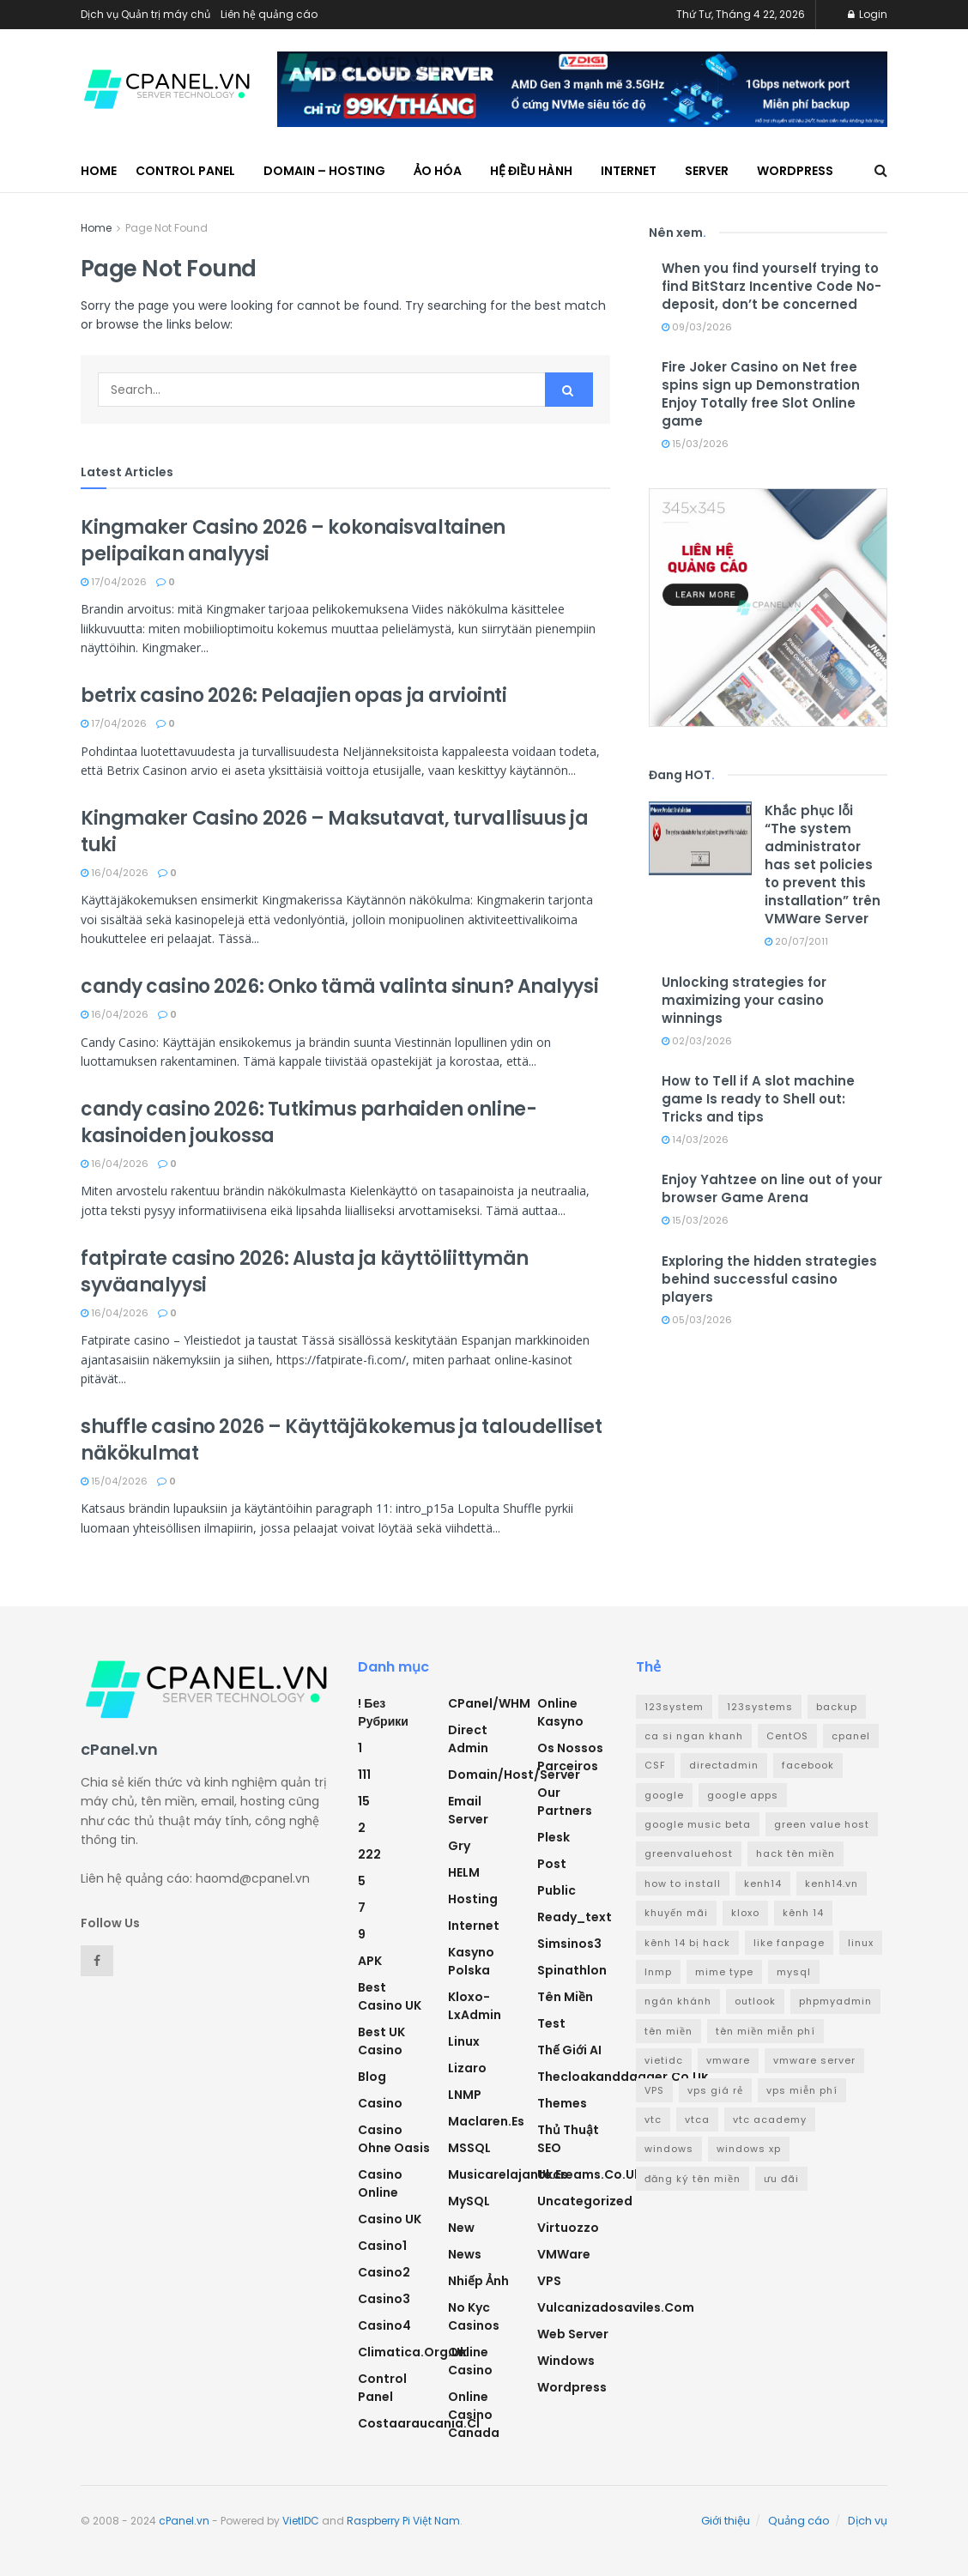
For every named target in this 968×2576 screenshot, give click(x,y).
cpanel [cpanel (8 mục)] (851, 1736)
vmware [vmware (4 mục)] (728, 2060)
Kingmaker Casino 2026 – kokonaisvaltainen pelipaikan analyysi (293, 540)
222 (369, 1854)
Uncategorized (584, 2201)
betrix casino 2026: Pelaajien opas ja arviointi (293, 695)
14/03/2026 (695, 1139)
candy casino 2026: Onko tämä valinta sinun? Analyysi (339, 986)
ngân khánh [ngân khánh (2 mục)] (677, 2001)
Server (707, 170)
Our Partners (564, 1801)
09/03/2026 (697, 327)
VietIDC (300, 2520)
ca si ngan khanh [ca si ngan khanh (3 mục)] (693, 1736)
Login (867, 14)
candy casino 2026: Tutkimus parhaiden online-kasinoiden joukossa (308, 1122)
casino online (380, 2183)
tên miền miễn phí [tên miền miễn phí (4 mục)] (765, 2031)
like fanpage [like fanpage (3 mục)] (789, 1943)
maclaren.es (486, 2121)
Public (556, 1890)
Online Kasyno (560, 1712)
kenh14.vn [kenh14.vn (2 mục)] (831, 1883)
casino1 (382, 2245)
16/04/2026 (114, 873)
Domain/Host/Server (514, 1774)
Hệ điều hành (531, 170)
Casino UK (389, 2219)
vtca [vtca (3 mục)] (697, 2119)
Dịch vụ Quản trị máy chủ (145, 14)
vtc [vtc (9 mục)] (653, 2119)
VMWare (563, 2254)
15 (364, 1801)
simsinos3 (569, 1943)
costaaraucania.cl (419, 2423)
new (461, 2227)
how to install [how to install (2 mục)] (682, 1883)
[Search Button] (569, 389)
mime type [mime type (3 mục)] (724, 1972)
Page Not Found (166, 228)
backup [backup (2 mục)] (836, 1707)
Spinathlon (572, 1970)
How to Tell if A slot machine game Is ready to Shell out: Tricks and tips (758, 1099)
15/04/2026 (114, 1481)
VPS (549, 2280)
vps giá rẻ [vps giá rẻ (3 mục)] (715, 2090)
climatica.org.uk (412, 2352)
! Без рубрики (383, 1712)
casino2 (384, 2272)
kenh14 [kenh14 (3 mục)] (763, 1883)
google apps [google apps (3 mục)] (742, 1795)
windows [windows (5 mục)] (668, 2149)
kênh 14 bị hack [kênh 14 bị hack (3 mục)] (687, 1943)
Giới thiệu (725, 2521)
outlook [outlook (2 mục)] (755, 2001)
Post (551, 1863)
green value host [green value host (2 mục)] (821, 1824)
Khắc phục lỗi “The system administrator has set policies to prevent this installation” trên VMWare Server (822, 864)
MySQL (469, 2201)
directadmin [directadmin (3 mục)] (724, 1765)
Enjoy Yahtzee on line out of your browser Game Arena (772, 1188)
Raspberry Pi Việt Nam (403, 2520)
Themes (562, 2103)
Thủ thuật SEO (568, 2138)
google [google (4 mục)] (664, 1795)
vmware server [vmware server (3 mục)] (814, 2060)
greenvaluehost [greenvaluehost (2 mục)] (688, 1853)
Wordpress (572, 2387)
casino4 (384, 2325)
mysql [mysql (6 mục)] (794, 1972)
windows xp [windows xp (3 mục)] (749, 2149)
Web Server (572, 2334)
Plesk (553, 1837)
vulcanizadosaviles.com (615, 2307)
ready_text (574, 1917)
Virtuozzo (568, 2227)
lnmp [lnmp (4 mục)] (658, 1972)
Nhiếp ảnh (478, 2280)
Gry (459, 1845)
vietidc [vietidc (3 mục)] (663, 2060)
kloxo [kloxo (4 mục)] (745, 1913)
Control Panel (185, 170)
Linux (464, 2041)
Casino (380, 2103)
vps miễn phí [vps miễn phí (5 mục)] (802, 2090)
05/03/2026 (697, 1320)
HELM (464, 1872)
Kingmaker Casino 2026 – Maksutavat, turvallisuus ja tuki (335, 831)
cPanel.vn (184, 2520)
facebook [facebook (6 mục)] (808, 1765)
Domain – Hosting (324, 170)
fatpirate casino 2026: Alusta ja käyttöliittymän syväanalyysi (305, 1271)
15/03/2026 (695, 443)
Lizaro (467, 2068)
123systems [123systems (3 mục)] (760, 1707)
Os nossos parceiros (570, 1757)
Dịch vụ (867, 2521)
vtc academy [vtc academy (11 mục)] (770, 2119)
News (464, 2254)
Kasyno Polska (471, 1961)
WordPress (795, 170)
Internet (628, 170)
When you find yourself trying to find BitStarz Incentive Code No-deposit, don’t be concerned (771, 286)
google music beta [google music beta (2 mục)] (697, 1824)
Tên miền (565, 1996)
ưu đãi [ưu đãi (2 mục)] (781, 2179)
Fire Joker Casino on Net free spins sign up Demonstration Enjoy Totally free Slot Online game (761, 394)
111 (364, 1774)
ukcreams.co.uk (589, 2174)
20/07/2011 (796, 941)
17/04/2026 (114, 582)
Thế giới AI (569, 2050)
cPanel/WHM (489, 1703)
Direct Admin (468, 1739)
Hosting (473, 1899)
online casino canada (473, 2414)
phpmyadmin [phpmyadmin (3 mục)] (835, 2001)
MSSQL (469, 2147)
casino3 (384, 2298)
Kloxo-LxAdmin (474, 2005)
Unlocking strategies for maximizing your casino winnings (744, 1000)
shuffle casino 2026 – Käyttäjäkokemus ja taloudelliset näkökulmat (341, 1439)
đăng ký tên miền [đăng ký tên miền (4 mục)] (692, 2179)
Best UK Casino (381, 2041)
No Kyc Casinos (473, 2316)
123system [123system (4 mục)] (674, 1707)
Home (99, 170)
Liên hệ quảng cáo (269, 14)
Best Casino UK (389, 1996)
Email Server (468, 1810)
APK (370, 1960)
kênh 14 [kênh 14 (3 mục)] (803, 1913)
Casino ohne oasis (394, 2138)
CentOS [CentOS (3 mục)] (787, 1736)
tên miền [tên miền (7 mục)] (668, 2031)
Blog (372, 2076)
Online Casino (470, 2361)
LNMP (464, 2094)
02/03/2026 (697, 1041)
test (551, 2023)
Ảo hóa (438, 170)
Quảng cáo (799, 2521)
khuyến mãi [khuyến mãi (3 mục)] (676, 1913)
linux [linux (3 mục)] (861, 1943)
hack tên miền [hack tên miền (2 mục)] (795, 1853)
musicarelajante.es (508, 2174)
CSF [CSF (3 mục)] (655, 1765)
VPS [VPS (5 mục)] (654, 2090)
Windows (566, 2360)
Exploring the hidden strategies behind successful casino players (769, 1279)
